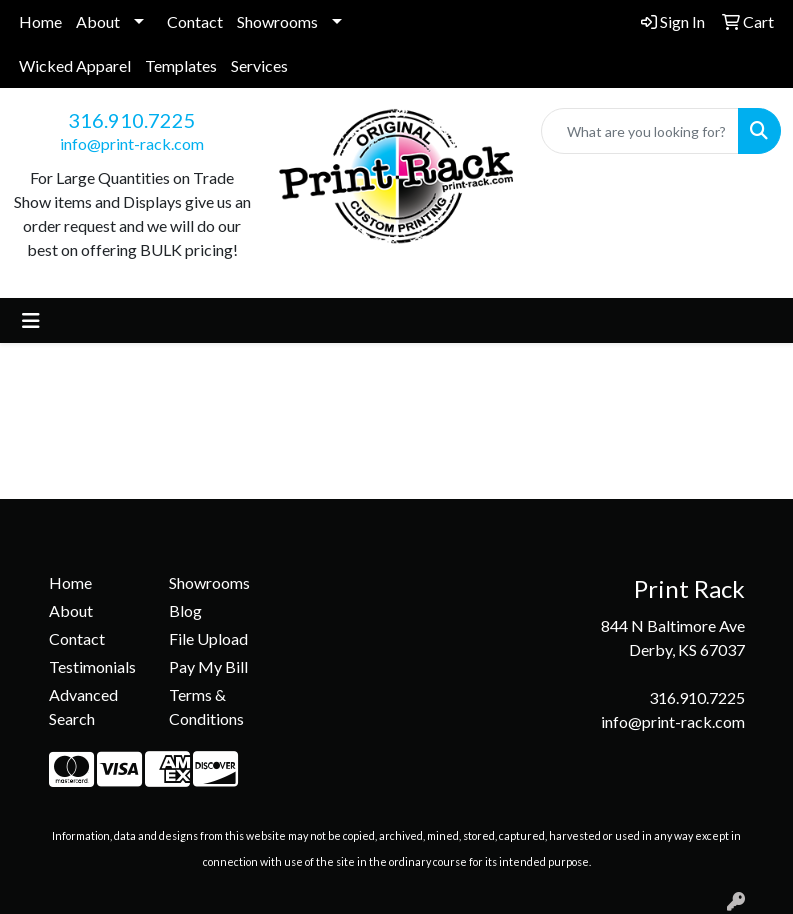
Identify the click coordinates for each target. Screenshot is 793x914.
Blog (185, 610)
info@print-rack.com (132, 143)
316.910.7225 (132, 120)
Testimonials (92, 666)
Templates (181, 65)
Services (259, 65)
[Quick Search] (640, 131)
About (98, 21)
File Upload (208, 638)
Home (40, 21)
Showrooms (277, 21)
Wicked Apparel (75, 65)
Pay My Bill (208, 666)
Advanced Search (83, 706)
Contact (195, 21)
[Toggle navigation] (31, 320)
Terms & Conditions (206, 706)
